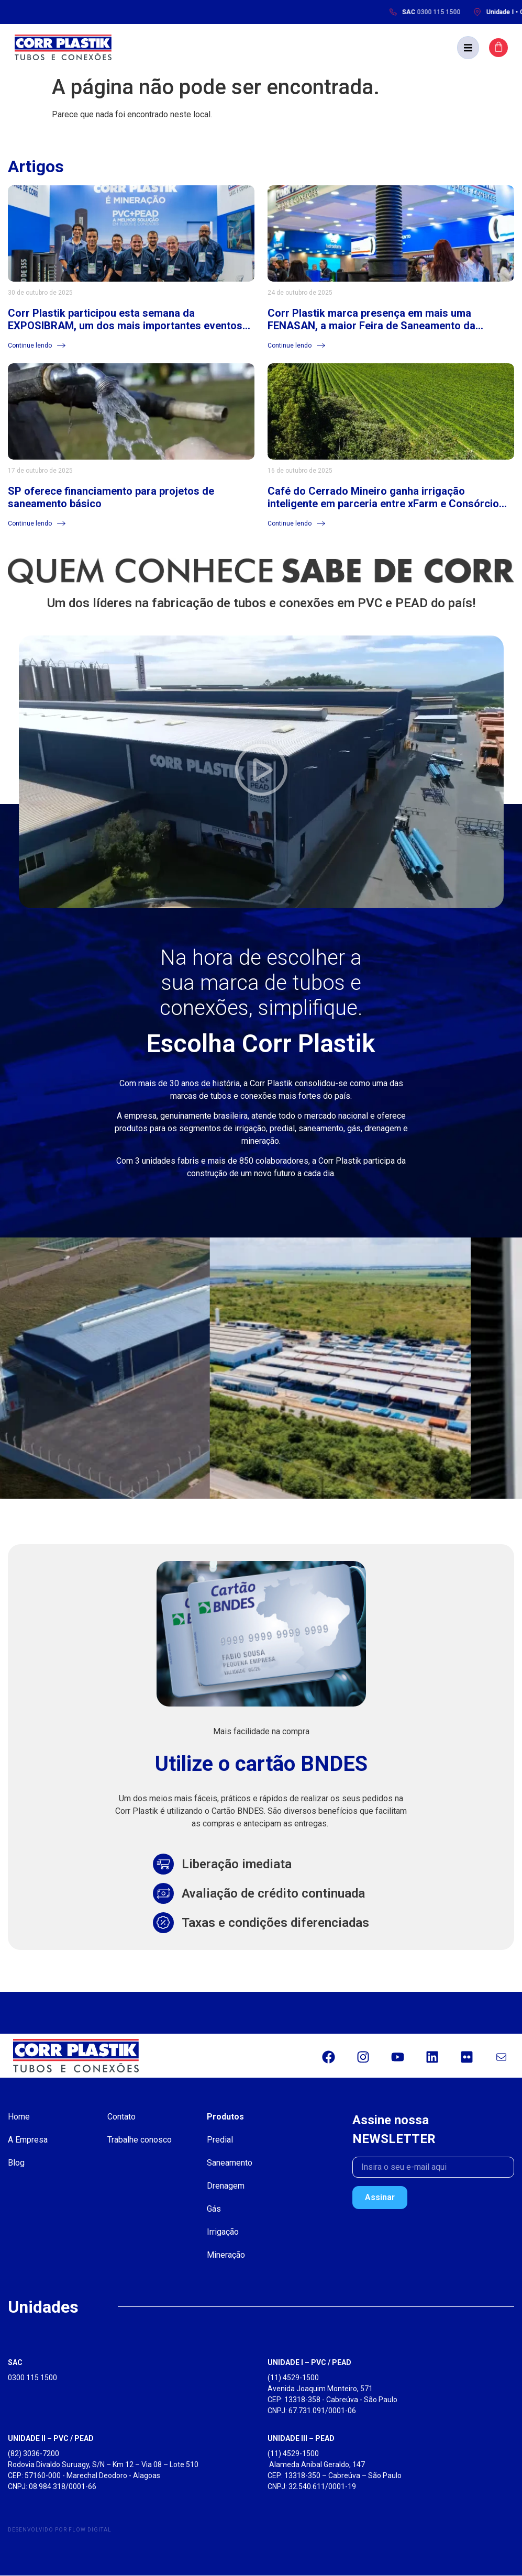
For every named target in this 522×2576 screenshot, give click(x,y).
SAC (15, 2363)
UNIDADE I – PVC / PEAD (309, 2363)
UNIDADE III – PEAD (301, 2439)
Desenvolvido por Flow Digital (60, 2530)
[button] (475, 47)
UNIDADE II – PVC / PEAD (51, 2439)
